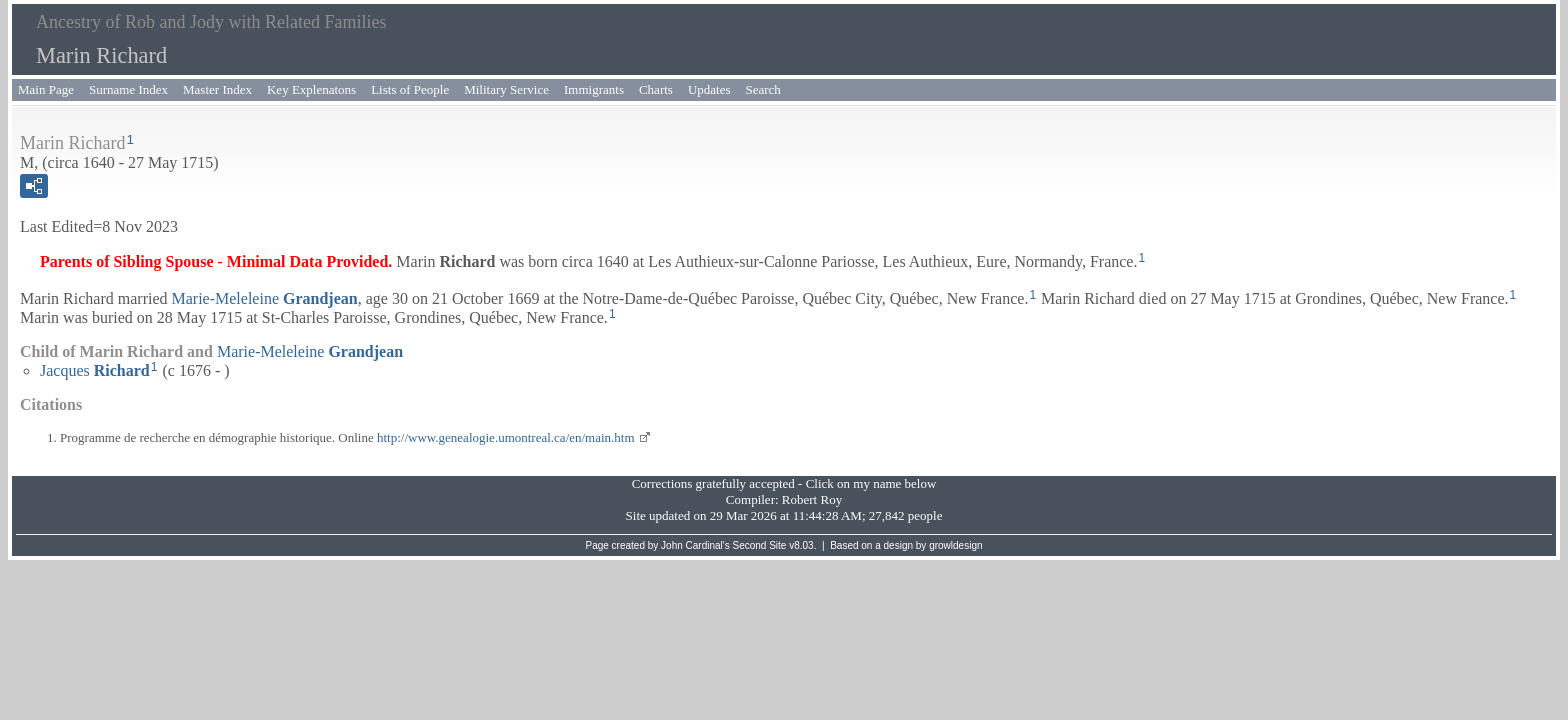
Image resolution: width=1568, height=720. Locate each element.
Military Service (506, 89)
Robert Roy (812, 499)
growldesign (955, 545)
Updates (709, 89)
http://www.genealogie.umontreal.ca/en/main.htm (506, 437)
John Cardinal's (695, 545)
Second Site (760, 545)
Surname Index (128, 89)
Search (763, 89)
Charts (656, 89)
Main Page (46, 89)
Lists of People (410, 89)
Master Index (217, 89)
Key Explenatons (311, 89)
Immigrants (594, 89)
